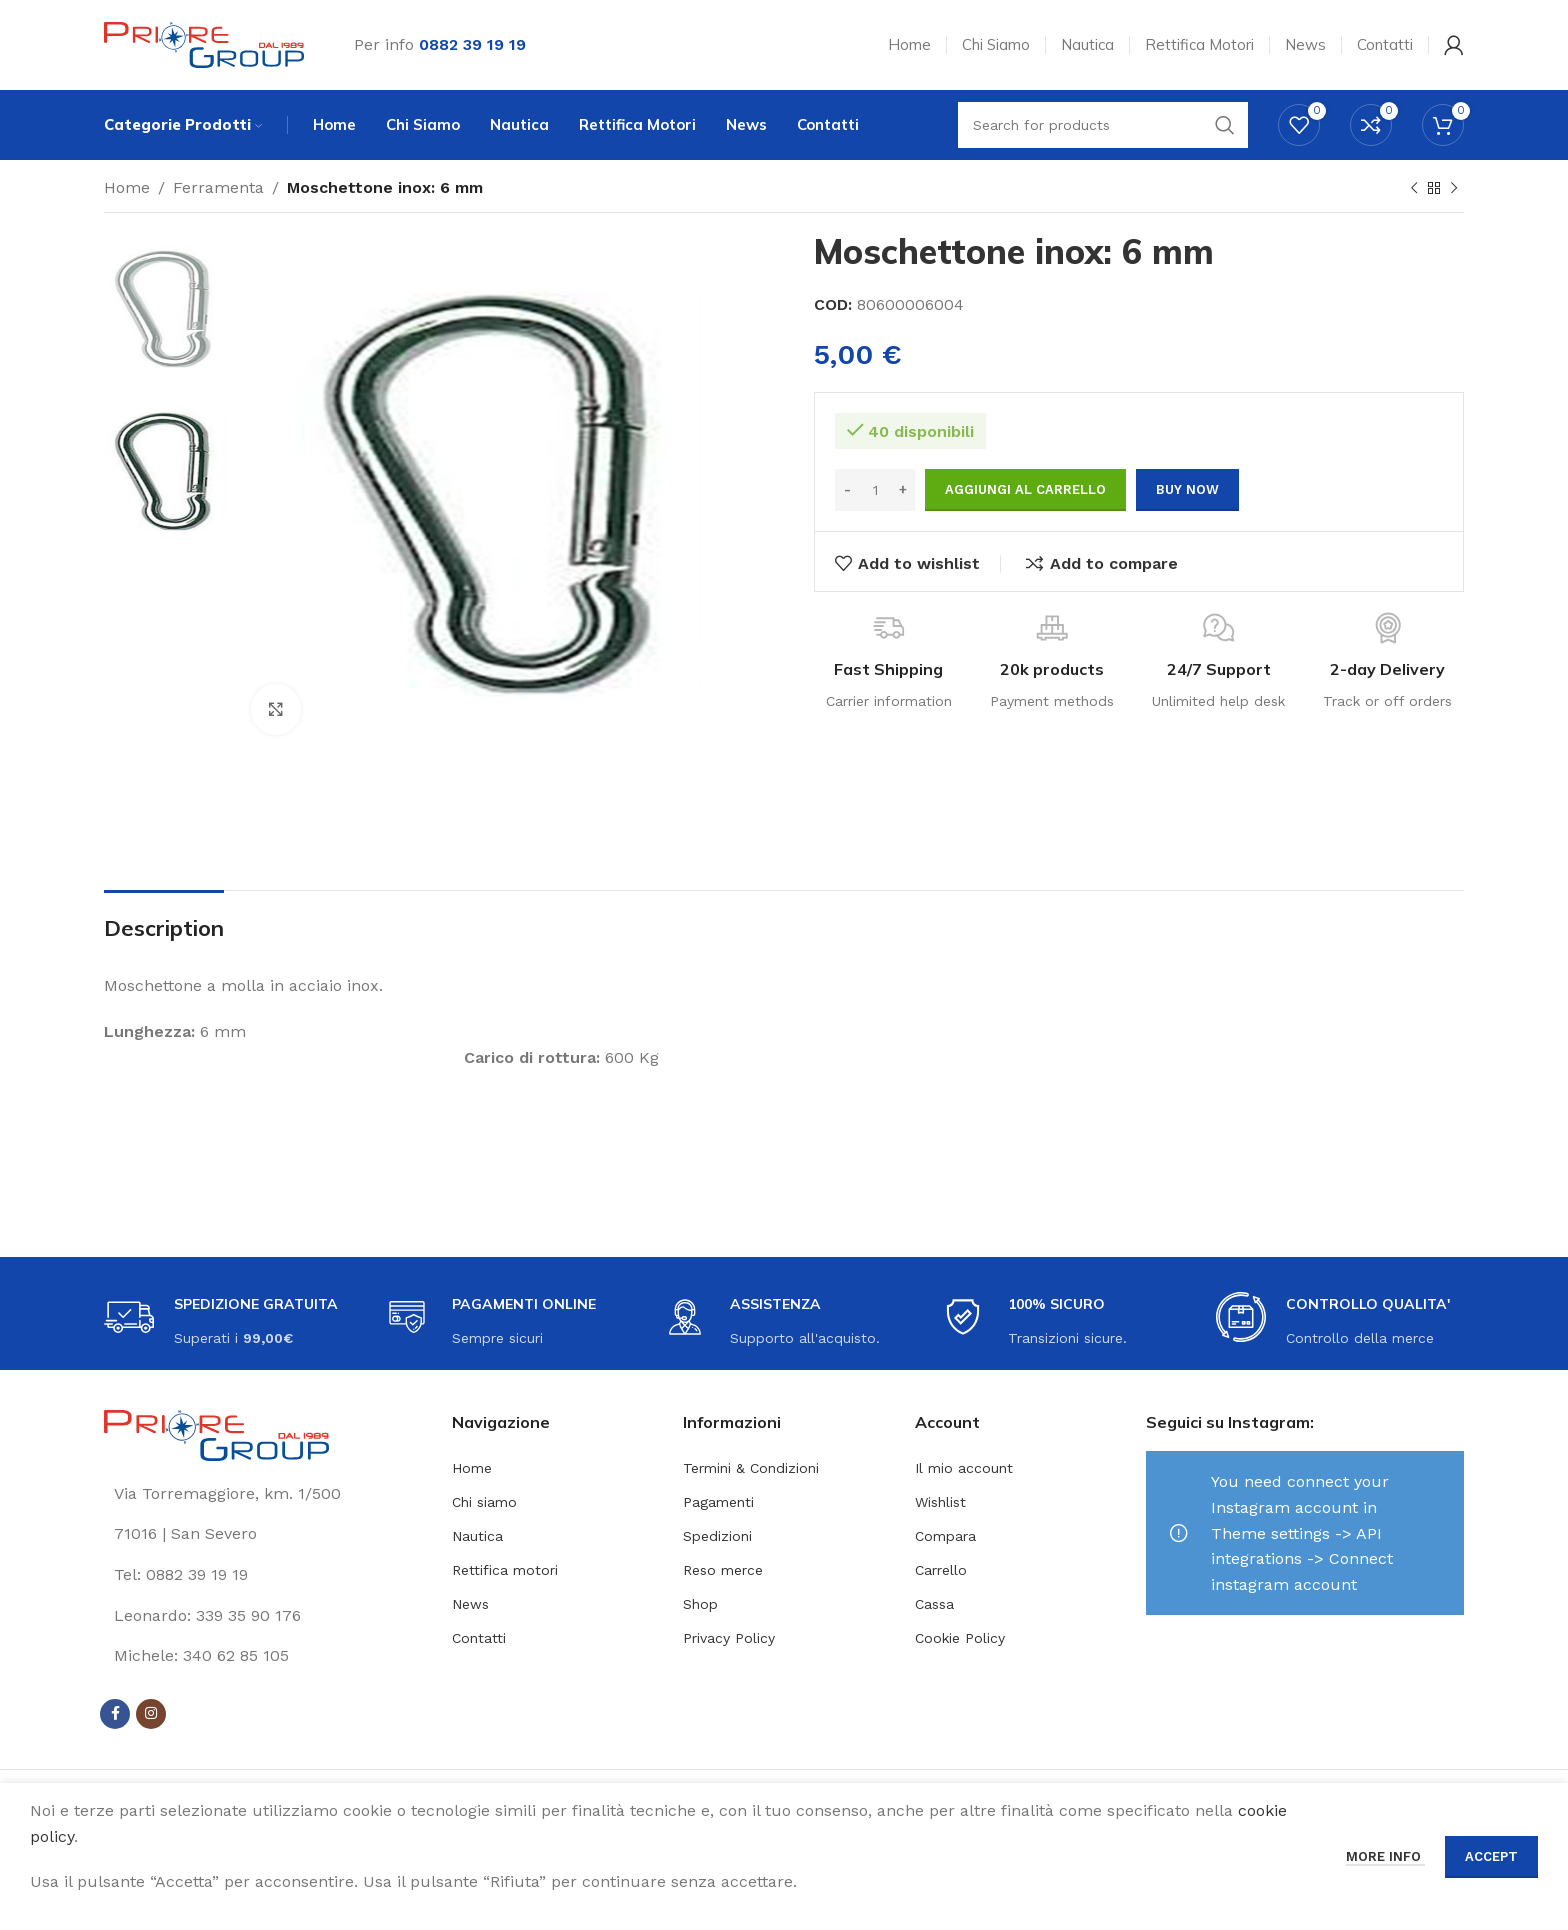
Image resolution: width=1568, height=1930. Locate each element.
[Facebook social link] (115, 1714)
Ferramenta (218, 187)
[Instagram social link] (151, 1714)
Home (127, 187)
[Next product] (1454, 189)
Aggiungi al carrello (1025, 489)
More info (1385, 1856)
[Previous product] (1414, 189)
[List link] (263, 1575)
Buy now (1187, 489)
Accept (1491, 1856)
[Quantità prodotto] (875, 490)
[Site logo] (204, 43)
